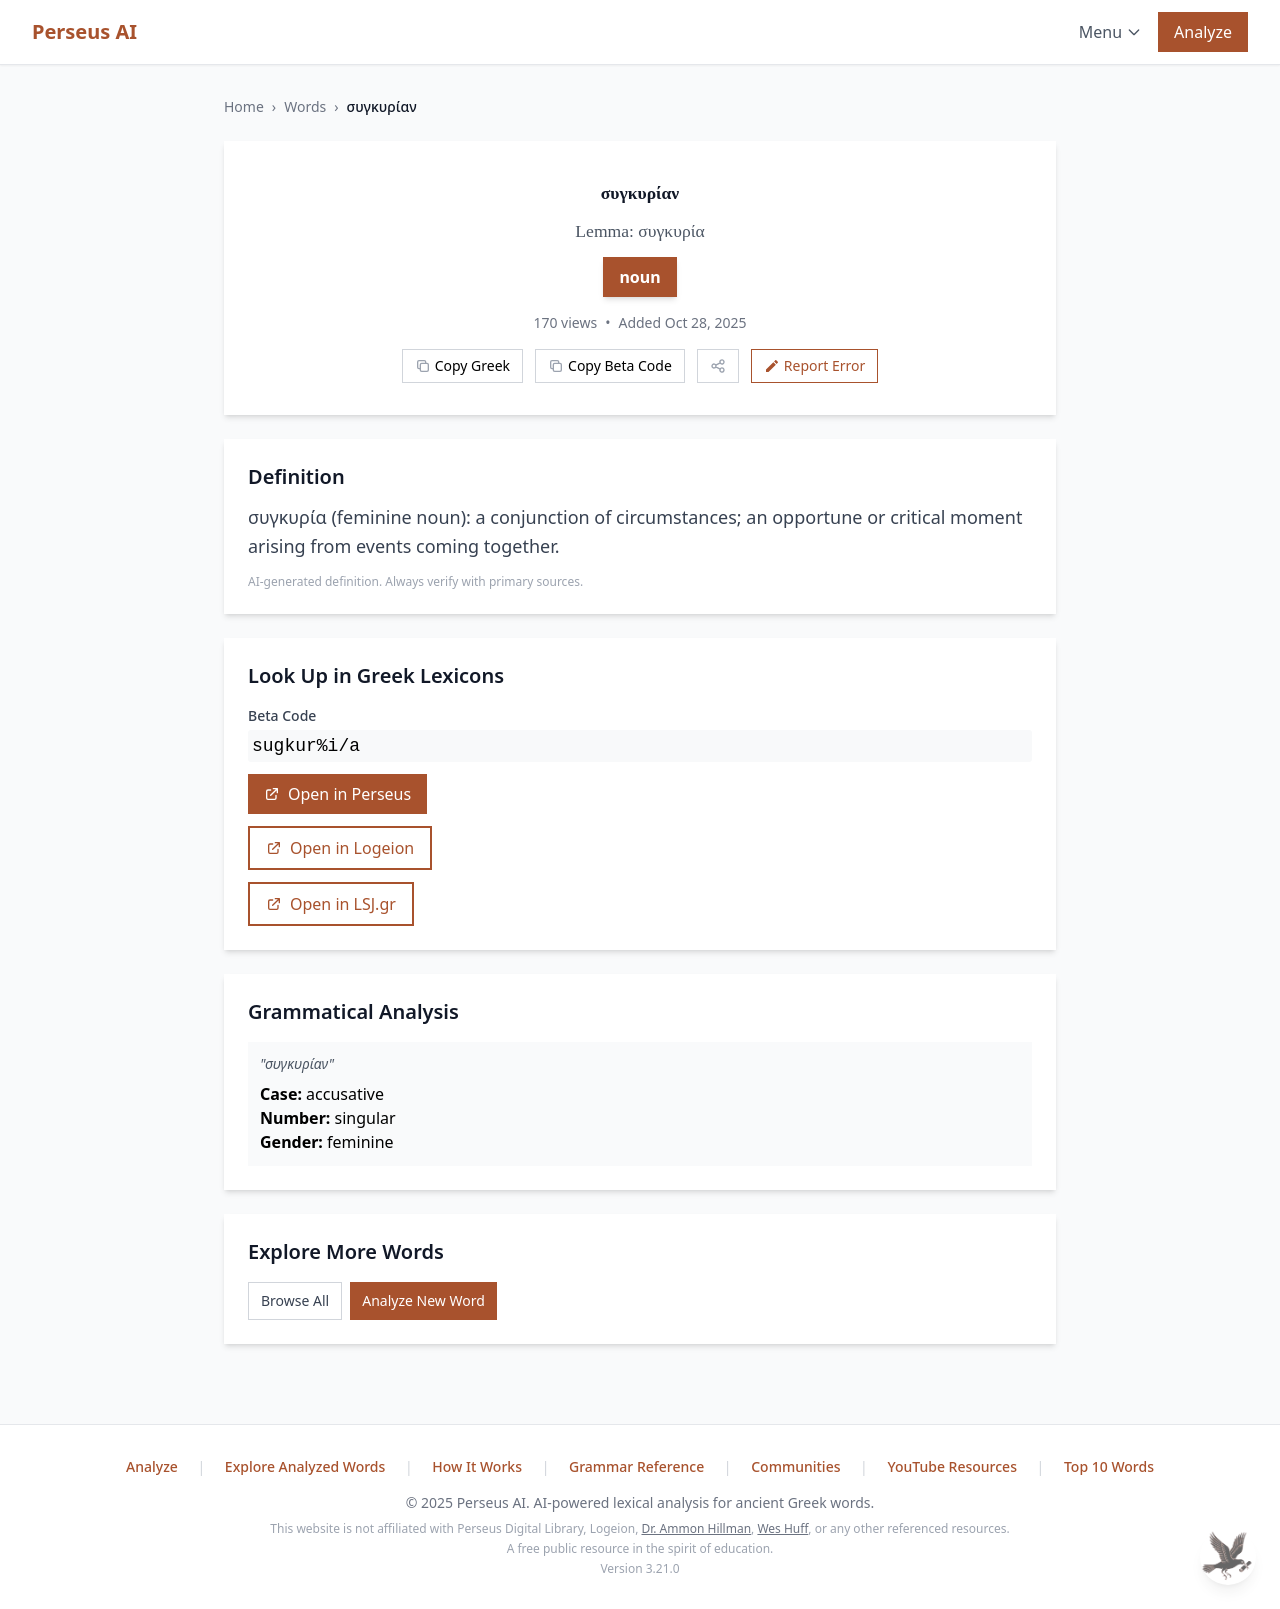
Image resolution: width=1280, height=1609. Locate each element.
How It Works (478, 1466)
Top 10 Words (1109, 1466)
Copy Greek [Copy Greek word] (462, 365)
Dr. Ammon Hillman (696, 1528)
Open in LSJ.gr (331, 904)
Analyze (1203, 32)
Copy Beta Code (610, 365)
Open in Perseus (337, 794)
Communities (797, 1466)
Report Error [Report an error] (814, 365)
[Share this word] (718, 366)
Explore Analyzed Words (307, 1466)
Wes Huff (782, 1528)
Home (244, 106)
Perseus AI (84, 31)
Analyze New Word (423, 1300)
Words (305, 106)
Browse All (295, 1300)
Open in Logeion (340, 848)
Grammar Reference (638, 1466)
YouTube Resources (953, 1466)
